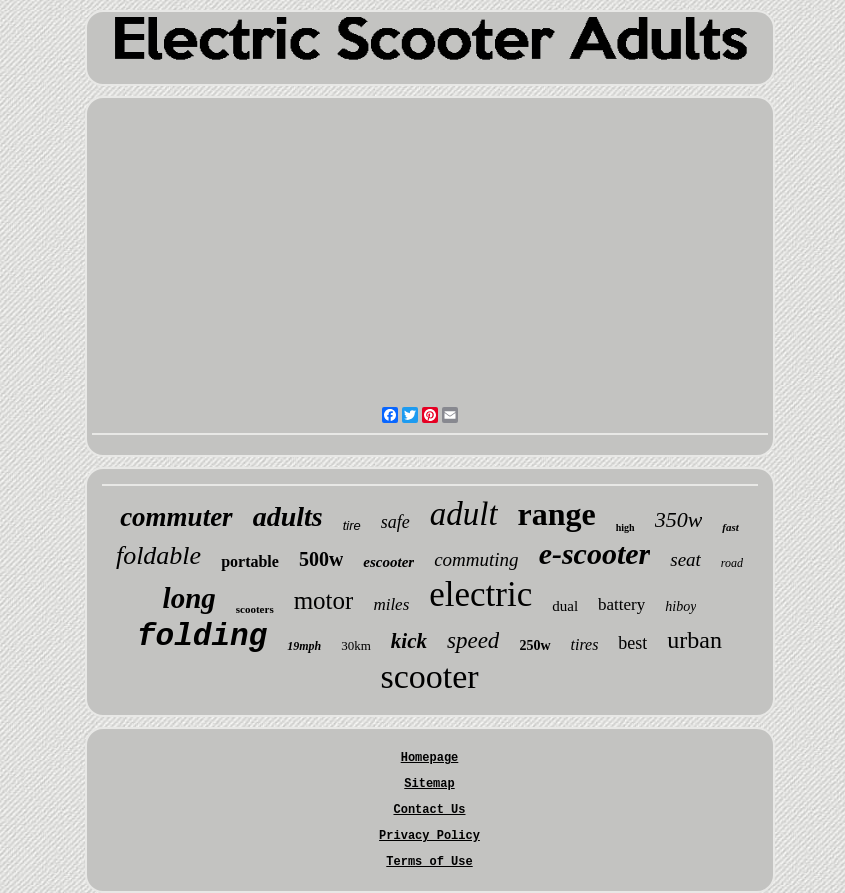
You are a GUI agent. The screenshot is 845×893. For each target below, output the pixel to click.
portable (250, 561)
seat (685, 559)
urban (694, 640)
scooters (255, 609)
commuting (476, 559)
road (732, 563)
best (632, 643)
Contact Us (429, 810)
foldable (158, 555)
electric (480, 594)
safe (395, 522)
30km (356, 645)
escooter (388, 562)
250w (534, 645)
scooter (429, 676)
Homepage (430, 758)
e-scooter (595, 553)
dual (565, 606)
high (625, 527)
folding (202, 636)
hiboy (680, 606)
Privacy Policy (429, 836)
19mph (304, 646)
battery (621, 604)
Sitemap (429, 784)
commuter (176, 517)
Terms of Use (429, 862)
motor (324, 600)
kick (409, 641)
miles (391, 604)
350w (679, 519)
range (557, 514)
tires (585, 644)
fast (730, 527)
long (189, 598)
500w (321, 559)
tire (352, 525)
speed (473, 640)
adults (288, 516)
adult (464, 514)
